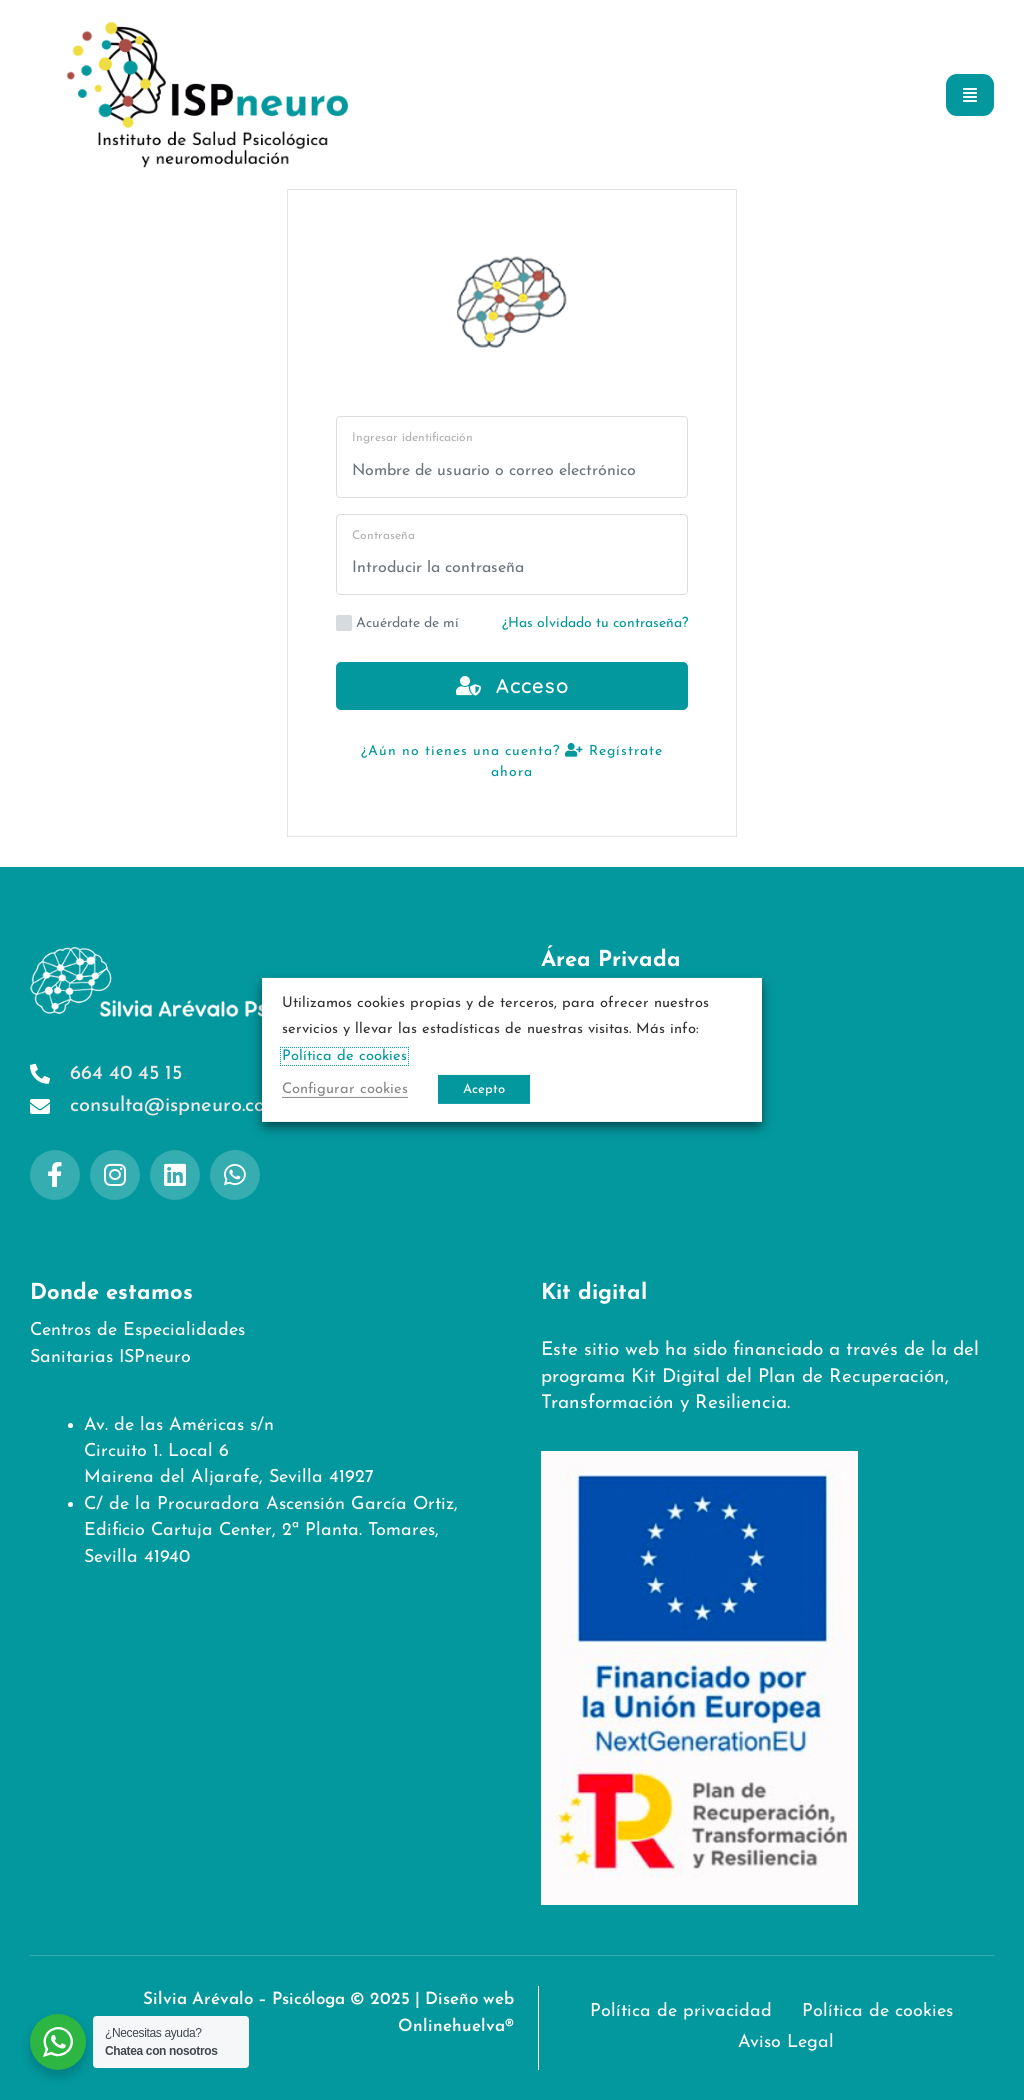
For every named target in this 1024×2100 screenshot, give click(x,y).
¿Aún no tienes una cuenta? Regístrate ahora (512, 761)
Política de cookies (623, 1066)
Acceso (512, 685)
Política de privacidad (639, 1026)
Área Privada (611, 960)
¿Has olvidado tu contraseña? (595, 623)
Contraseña (383, 536)
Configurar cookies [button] (345, 1089)
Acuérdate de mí (397, 623)
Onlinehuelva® (455, 2026)
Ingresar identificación (412, 438)
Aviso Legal (593, 1106)
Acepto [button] (484, 1089)
